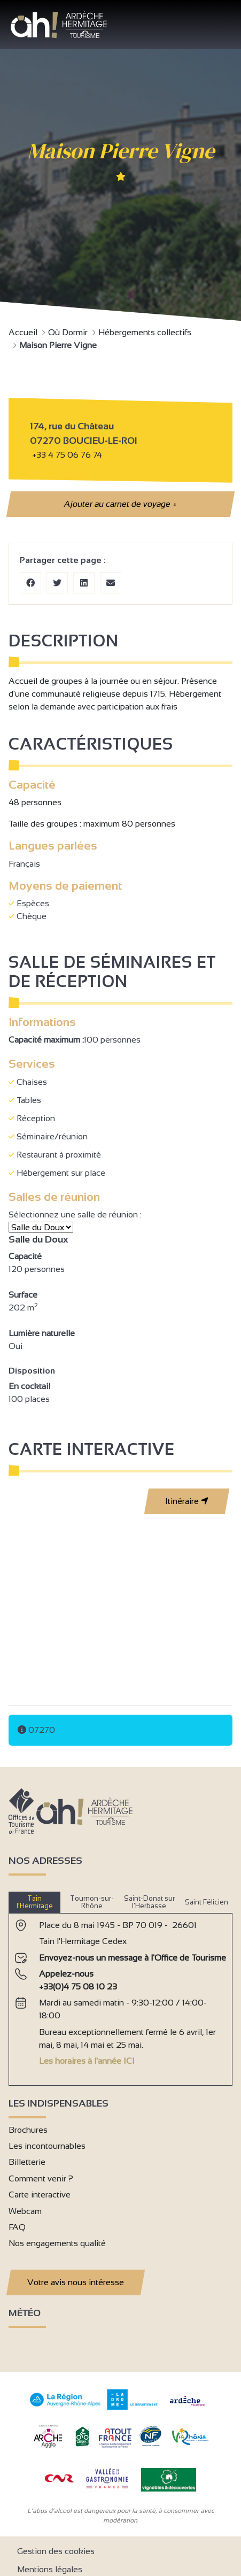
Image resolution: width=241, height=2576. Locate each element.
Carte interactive (40, 2194)
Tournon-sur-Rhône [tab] (92, 1902)
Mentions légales (49, 2569)
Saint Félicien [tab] (206, 1902)
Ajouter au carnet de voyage (120, 504)
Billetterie (27, 2161)
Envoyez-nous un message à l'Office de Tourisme (132, 1957)
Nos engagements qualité (57, 2243)
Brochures (28, 2129)
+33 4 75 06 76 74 (67, 454)
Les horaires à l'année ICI (87, 2060)
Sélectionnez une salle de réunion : (76, 1214)
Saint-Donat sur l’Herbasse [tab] (149, 1902)
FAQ (17, 2227)
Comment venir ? (41, 2178)
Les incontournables (47, 2145)
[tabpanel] (120, 1995)
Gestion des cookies (56, 2551)
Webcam (25, 2211)
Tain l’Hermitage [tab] (35, 1902)
